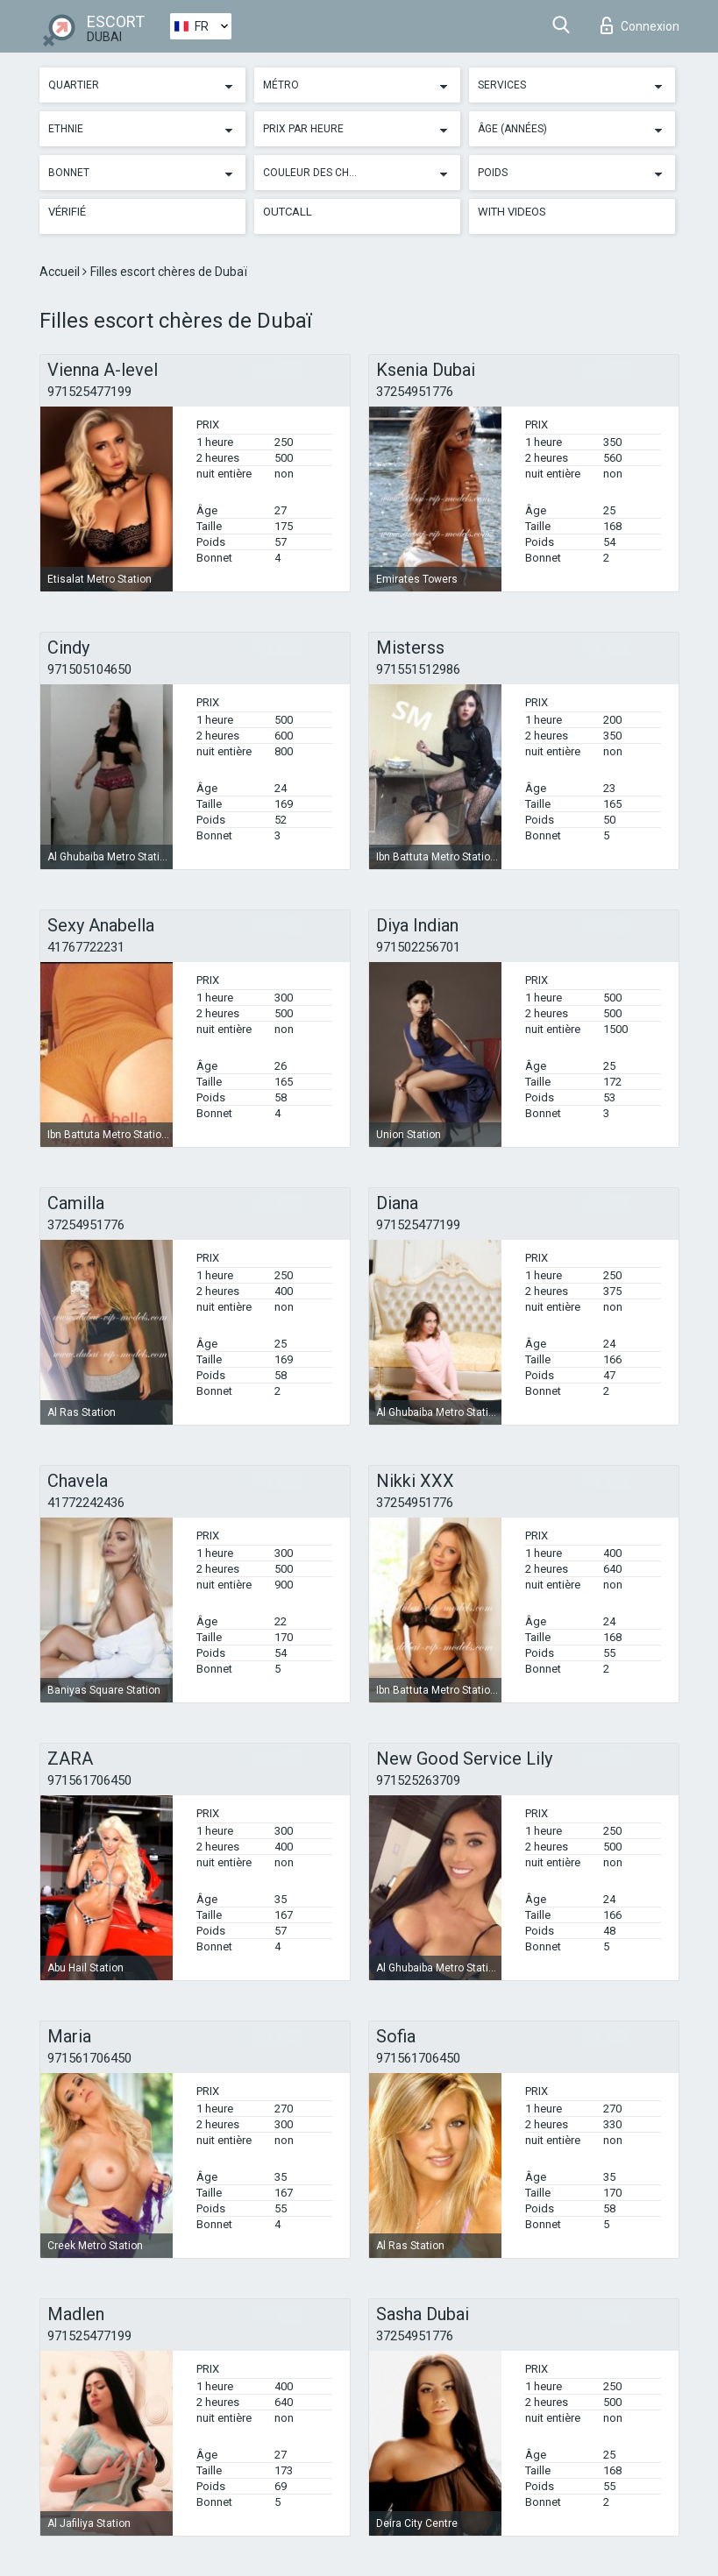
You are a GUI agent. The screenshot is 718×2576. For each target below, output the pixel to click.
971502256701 (418, 947)
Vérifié (67, 211)
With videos (512, 211)
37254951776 (414, 392)
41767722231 (85, 947)
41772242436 (85, 1503)
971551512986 (418, 669)
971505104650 (89, 669)
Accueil (60, 272)
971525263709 (418, 1780)
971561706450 (89, 1780)
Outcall (287, 211)
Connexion (640, 25)
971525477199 (89, 392)
